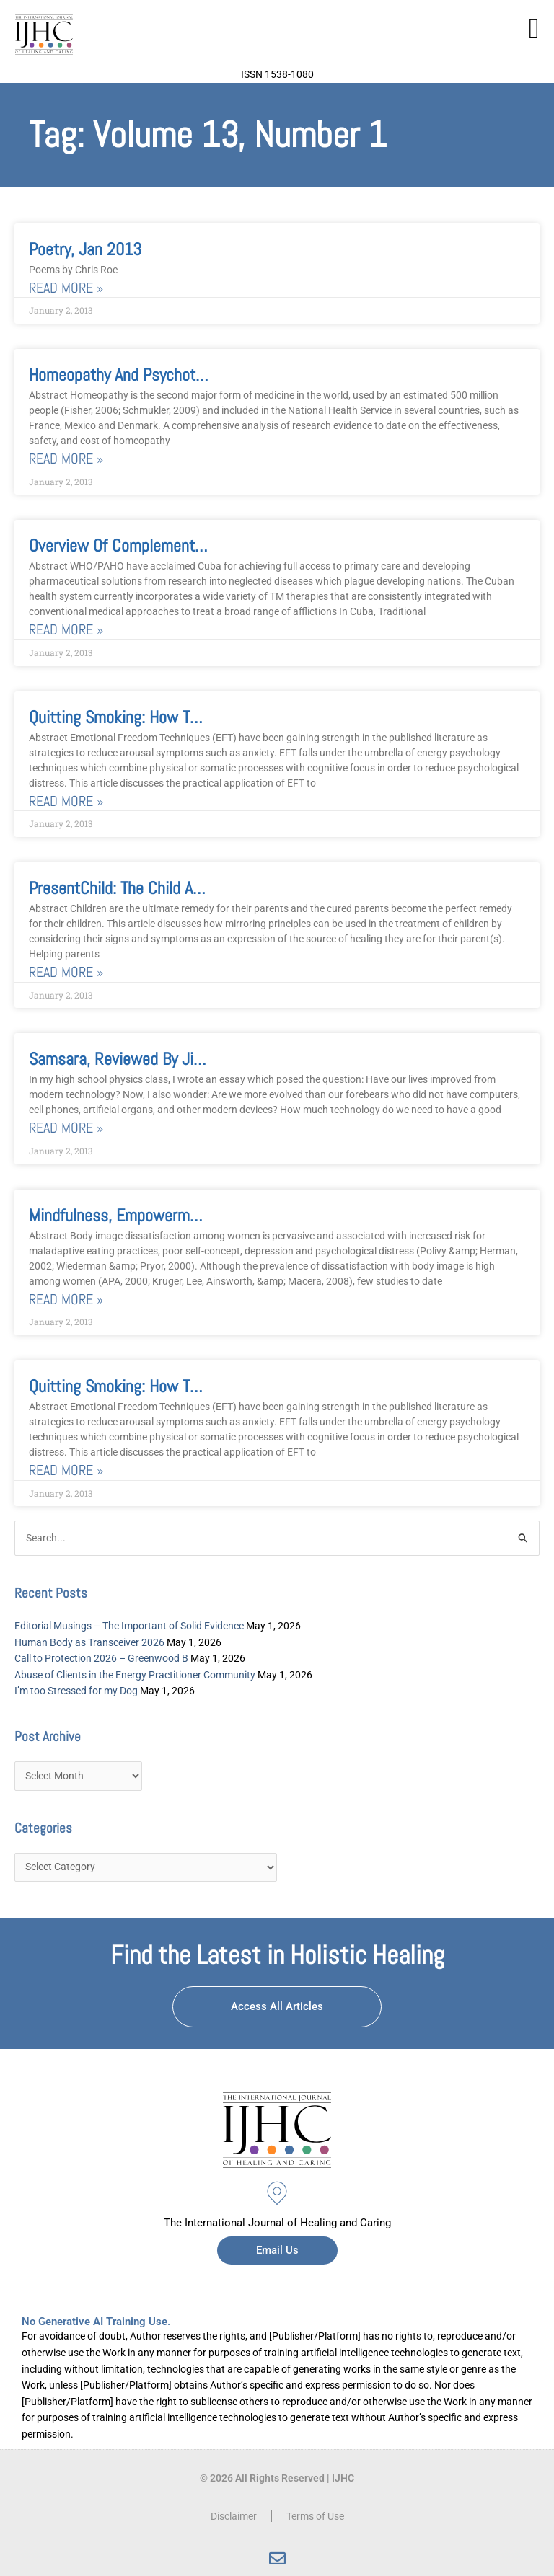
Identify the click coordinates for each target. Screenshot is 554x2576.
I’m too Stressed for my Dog (76, 1690)
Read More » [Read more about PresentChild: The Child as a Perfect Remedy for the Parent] (66, 972)
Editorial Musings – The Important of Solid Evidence (129, 1626)
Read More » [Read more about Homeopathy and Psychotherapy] (66, 459)
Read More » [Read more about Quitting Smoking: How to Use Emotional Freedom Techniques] (66, 801)
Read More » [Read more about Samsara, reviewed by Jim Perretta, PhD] (66, 1128)
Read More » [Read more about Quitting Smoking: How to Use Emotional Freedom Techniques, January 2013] (66, 1470)
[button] (534, 28)
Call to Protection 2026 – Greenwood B (101, 1658)
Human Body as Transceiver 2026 (89, 1642)
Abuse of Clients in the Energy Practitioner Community (134, 1675)
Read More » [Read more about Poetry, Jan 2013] (66, 288)
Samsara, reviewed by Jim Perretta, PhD (163, 1059)
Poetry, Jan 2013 (85, 249)
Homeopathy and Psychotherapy (134, 374)
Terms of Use (315, 2516)
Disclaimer (234, 2516)
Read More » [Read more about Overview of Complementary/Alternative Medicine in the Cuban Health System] (66, 629)
